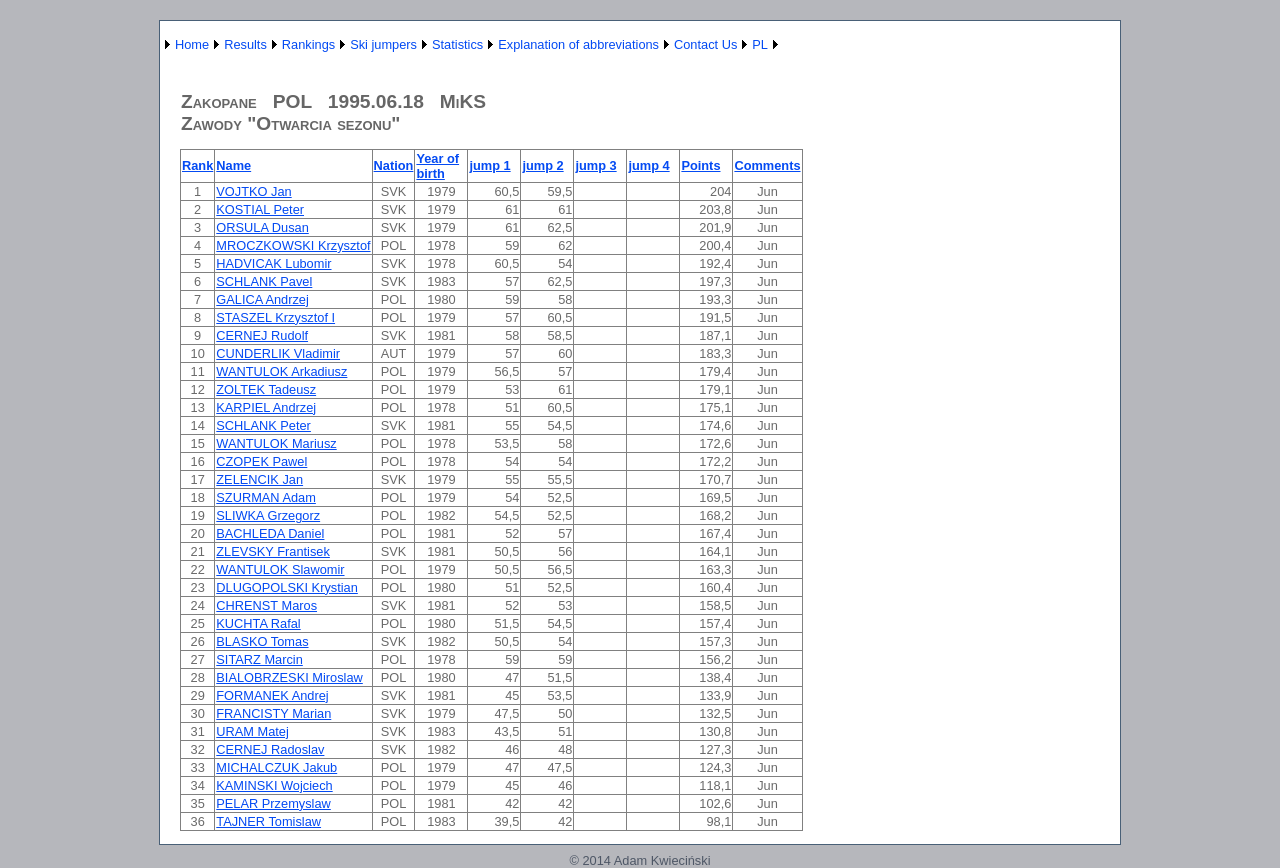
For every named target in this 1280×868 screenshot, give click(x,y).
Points (700, 165)
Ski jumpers (383, 44)
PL (760, 44)
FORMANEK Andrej (272, 695)
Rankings (308, 44)
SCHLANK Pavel (264, 281)
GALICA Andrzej (262, 299)
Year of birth (437, 166)
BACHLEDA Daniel (270, 533)
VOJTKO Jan (253, 191)
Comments (767, 165)
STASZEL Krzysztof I (275, 317)
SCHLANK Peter (263, 425)
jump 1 (489, 165)
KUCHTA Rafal (258, 623)
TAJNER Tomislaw (268, 821)
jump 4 (648, 165)
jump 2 (542, 165)
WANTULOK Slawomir (280, 569)
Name (233, 165)
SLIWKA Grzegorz (268, 515)
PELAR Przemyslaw (273, 803)
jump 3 (595, 165)
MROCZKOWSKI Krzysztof (293, 245)
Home (192, 44)
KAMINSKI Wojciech (274, 785)
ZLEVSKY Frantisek (273, 551)
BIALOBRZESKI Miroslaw (289, 677)
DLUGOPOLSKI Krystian (287, 587)
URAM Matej (252, 731)
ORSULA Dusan (262, 227)
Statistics (457, 44)
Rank (197, 165)
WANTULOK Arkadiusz (281, 371)
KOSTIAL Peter (260, 209)
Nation (394, 165)
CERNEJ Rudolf (262, 335)
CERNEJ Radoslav (270, 749)
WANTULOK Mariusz (276, 443)
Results (245, 44)
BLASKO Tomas (262, 641)
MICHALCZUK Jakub (276, 767)
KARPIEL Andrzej (266, 407)
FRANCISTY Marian (273, 713)
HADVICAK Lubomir (273, 263)
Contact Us (705, 44)
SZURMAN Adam (266, 497)
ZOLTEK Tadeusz (266, 389)
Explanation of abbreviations (578, 44)
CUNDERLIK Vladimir (278, 353)
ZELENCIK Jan (259, 479)
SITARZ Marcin (259, 659)
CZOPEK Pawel (261, 461)
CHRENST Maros (266, 605)
